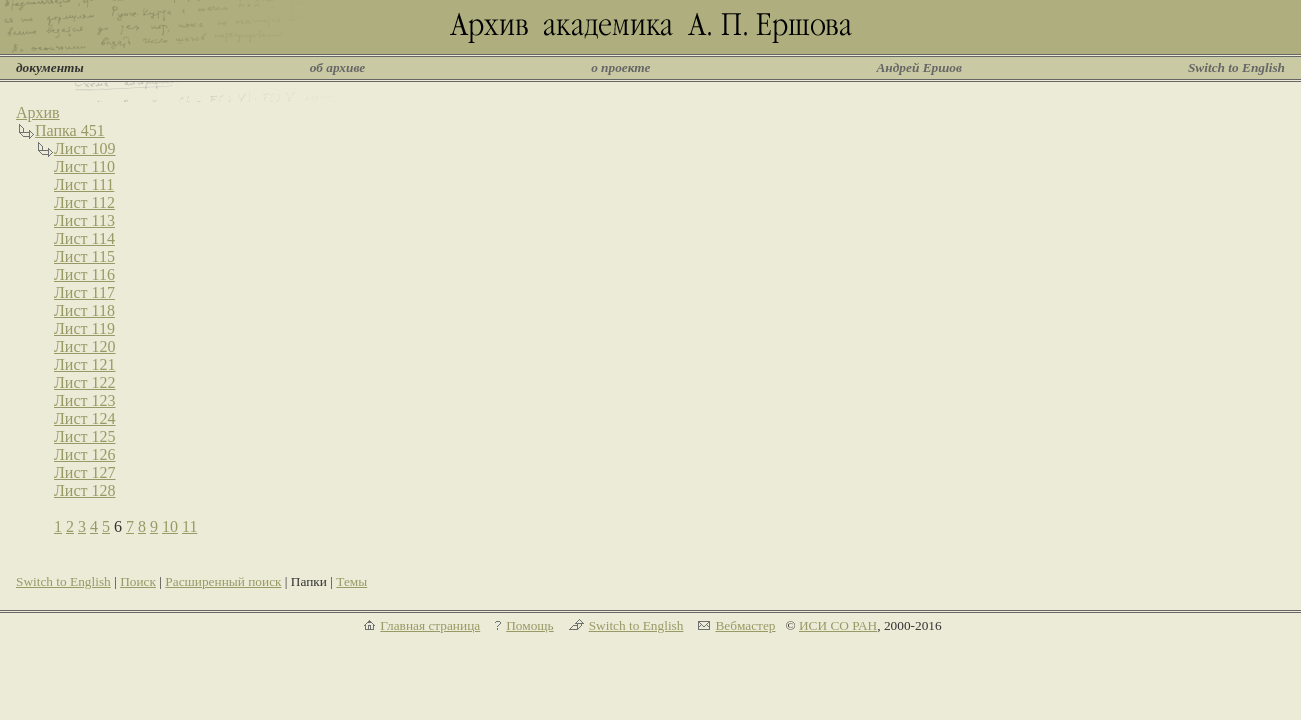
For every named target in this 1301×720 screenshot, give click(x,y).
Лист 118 (84, 310)
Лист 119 (84, 328)
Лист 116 (84, 274)
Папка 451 (70, 130)
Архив (38, 112)
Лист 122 (85, 382)
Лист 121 (85, 364)
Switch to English (1236, 67)
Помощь (529, 625)
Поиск (138, 581)
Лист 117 (84, 292)
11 (189, 526)
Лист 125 (85, 436)
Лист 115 (84, 256)
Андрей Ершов (919, 67)
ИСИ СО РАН (838, 625)
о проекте (620, 67)
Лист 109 (85, 148)
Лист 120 (85, 346)
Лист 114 (84, 238)
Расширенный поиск (223, 581)
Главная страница (430, 625)
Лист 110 (84, 166)
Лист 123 (85, 400)
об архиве (338, 67)
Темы (351, 581)
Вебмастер (745, 625)
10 (170, 526)
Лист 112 (84, 202)
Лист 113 (84, 220)
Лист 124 (85, 418)
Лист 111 (84, 184)
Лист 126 (85, 454)
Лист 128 (85, 490)
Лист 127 (85, 472)
